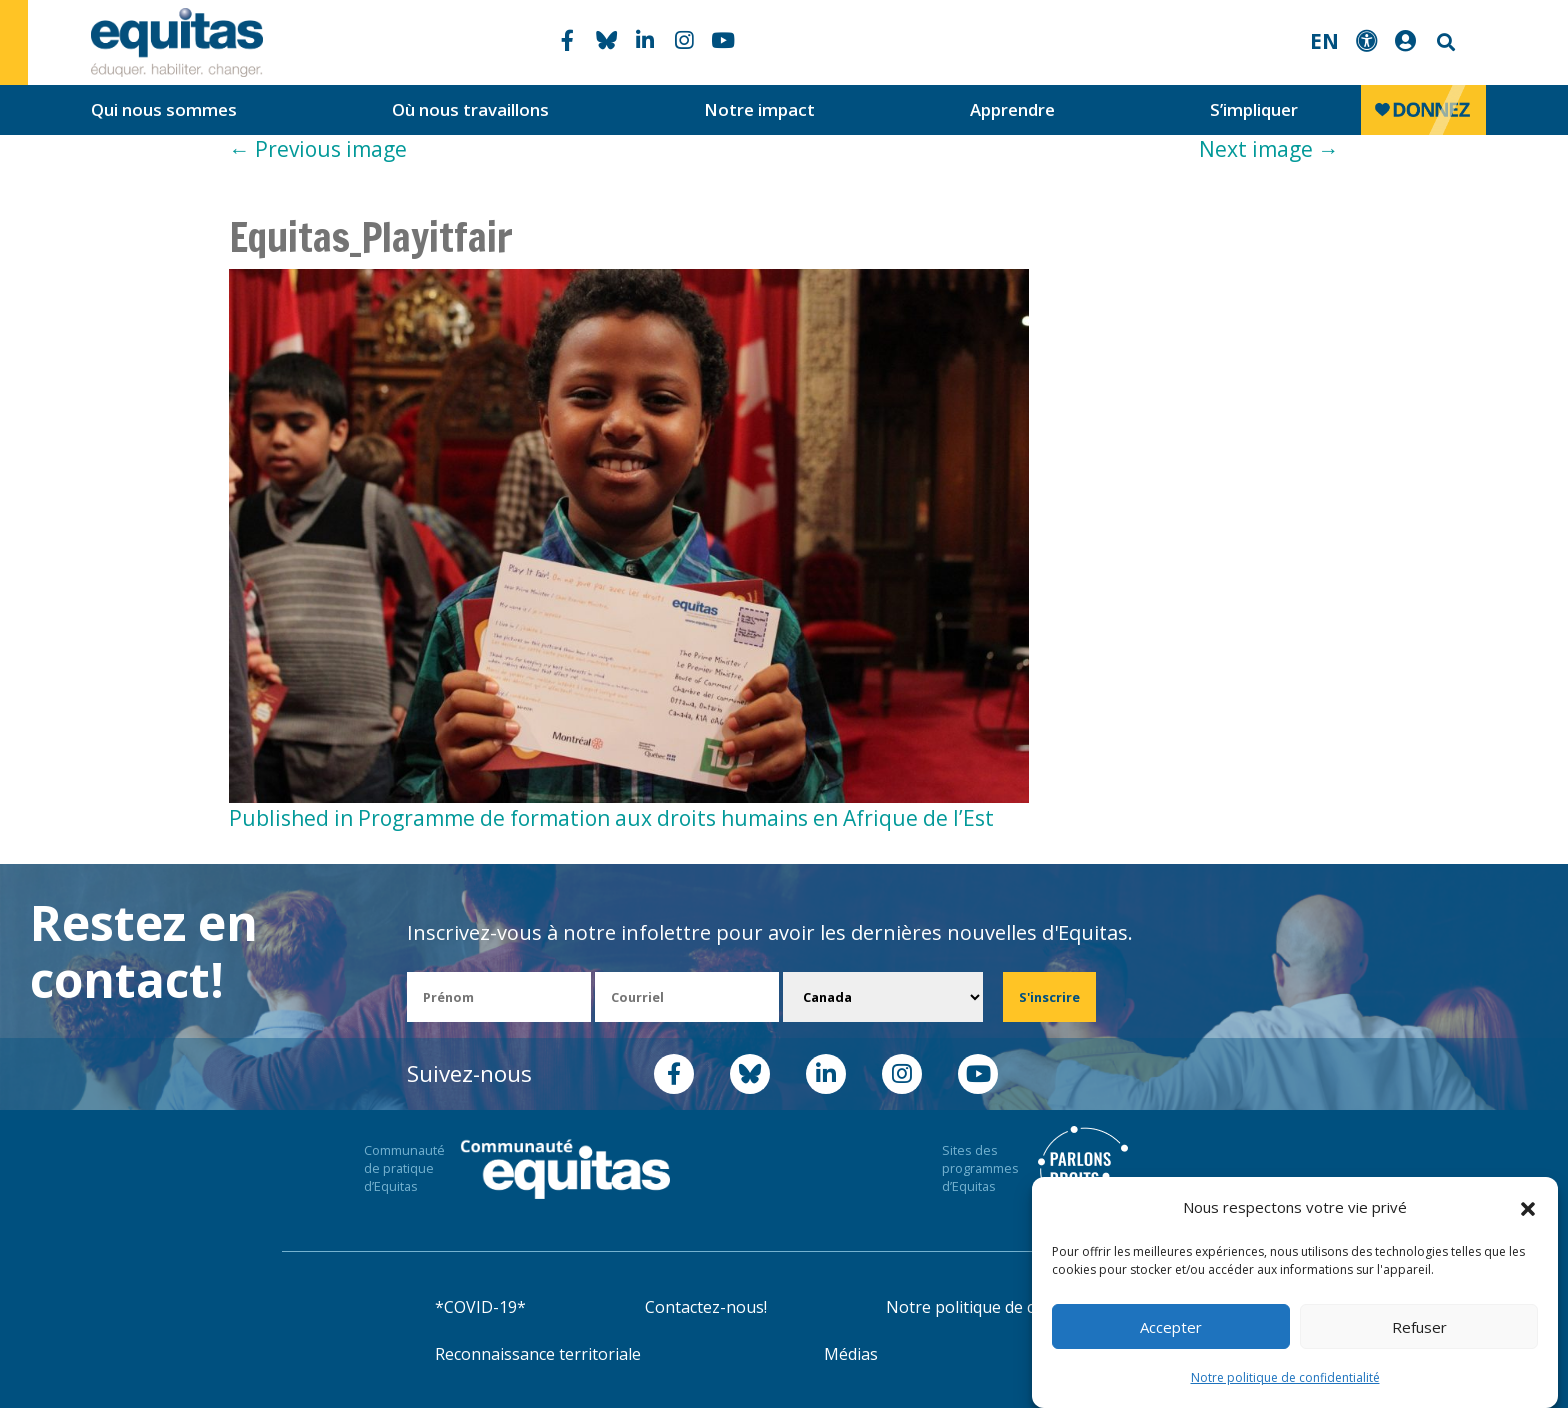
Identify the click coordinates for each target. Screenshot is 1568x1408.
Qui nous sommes (164, 109)
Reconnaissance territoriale (538, 1354)
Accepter (1171, 1327)
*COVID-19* (480, 1307)
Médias (851, 1354)
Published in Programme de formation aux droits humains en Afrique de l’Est (611, 818)
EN (1324, 41)
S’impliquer (1254, 109)
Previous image (318, 149)
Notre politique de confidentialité (1285, 1377)
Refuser (1419, 1327)
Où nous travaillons (470, 109)
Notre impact (759, 109)
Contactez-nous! (706, 1307)
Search (1444, 42)
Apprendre (1012, 109)
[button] (1528, 1208)
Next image (1269, 149)
